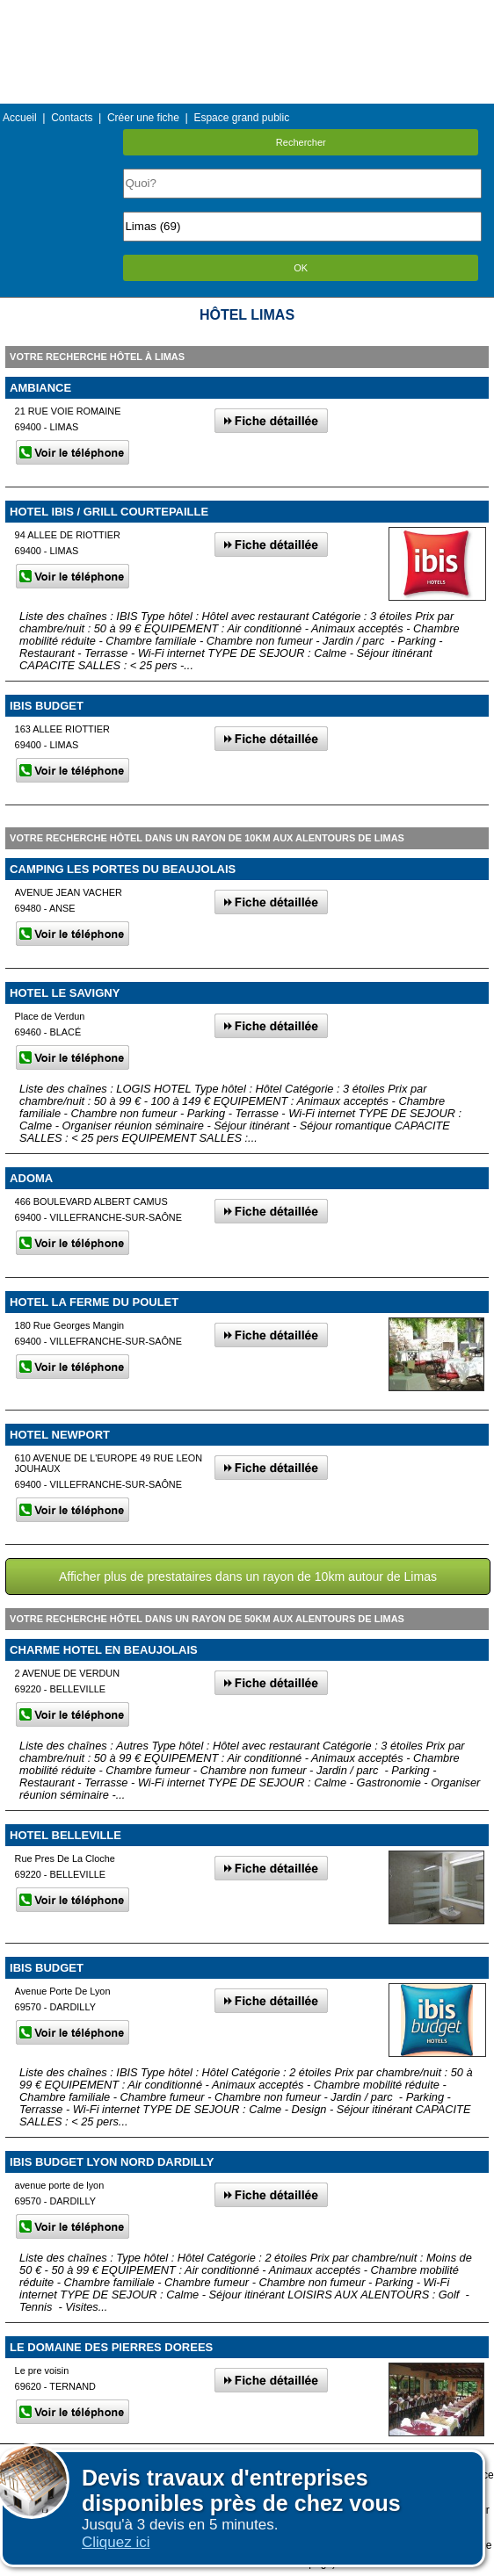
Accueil (20, 118)
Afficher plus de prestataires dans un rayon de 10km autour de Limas (248, 1576)
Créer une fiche (143, 118)
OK (301, 268)
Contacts (71, 118)
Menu (247, 12)
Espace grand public (241, 118)
